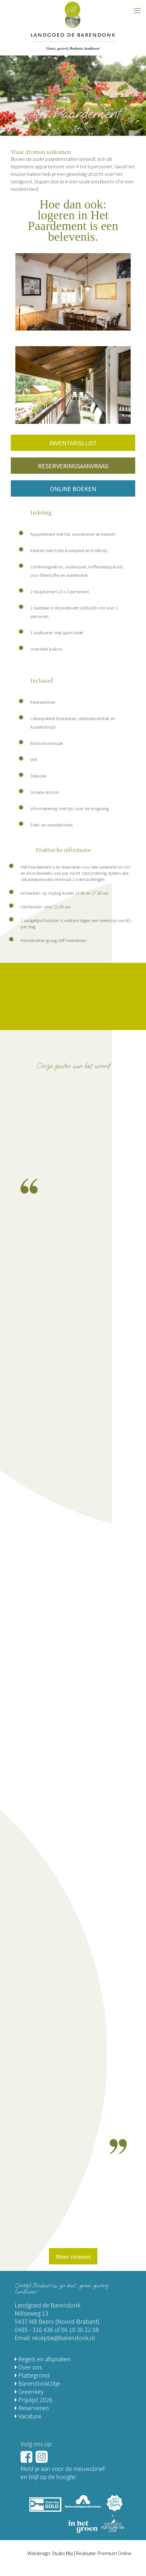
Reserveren (32, 2407)
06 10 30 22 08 (80, 2329)
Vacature (28, 2416)
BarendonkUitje (37, 2383)
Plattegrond (32, 2375)
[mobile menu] (137, 9)
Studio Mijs (62, 2553)
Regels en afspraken (43, 2358)
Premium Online (114, 2553)
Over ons (28, 2367)
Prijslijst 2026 (34, 2399)
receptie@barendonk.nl (63, 2337)
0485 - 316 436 (34, 2329)
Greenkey (29, 2391)
